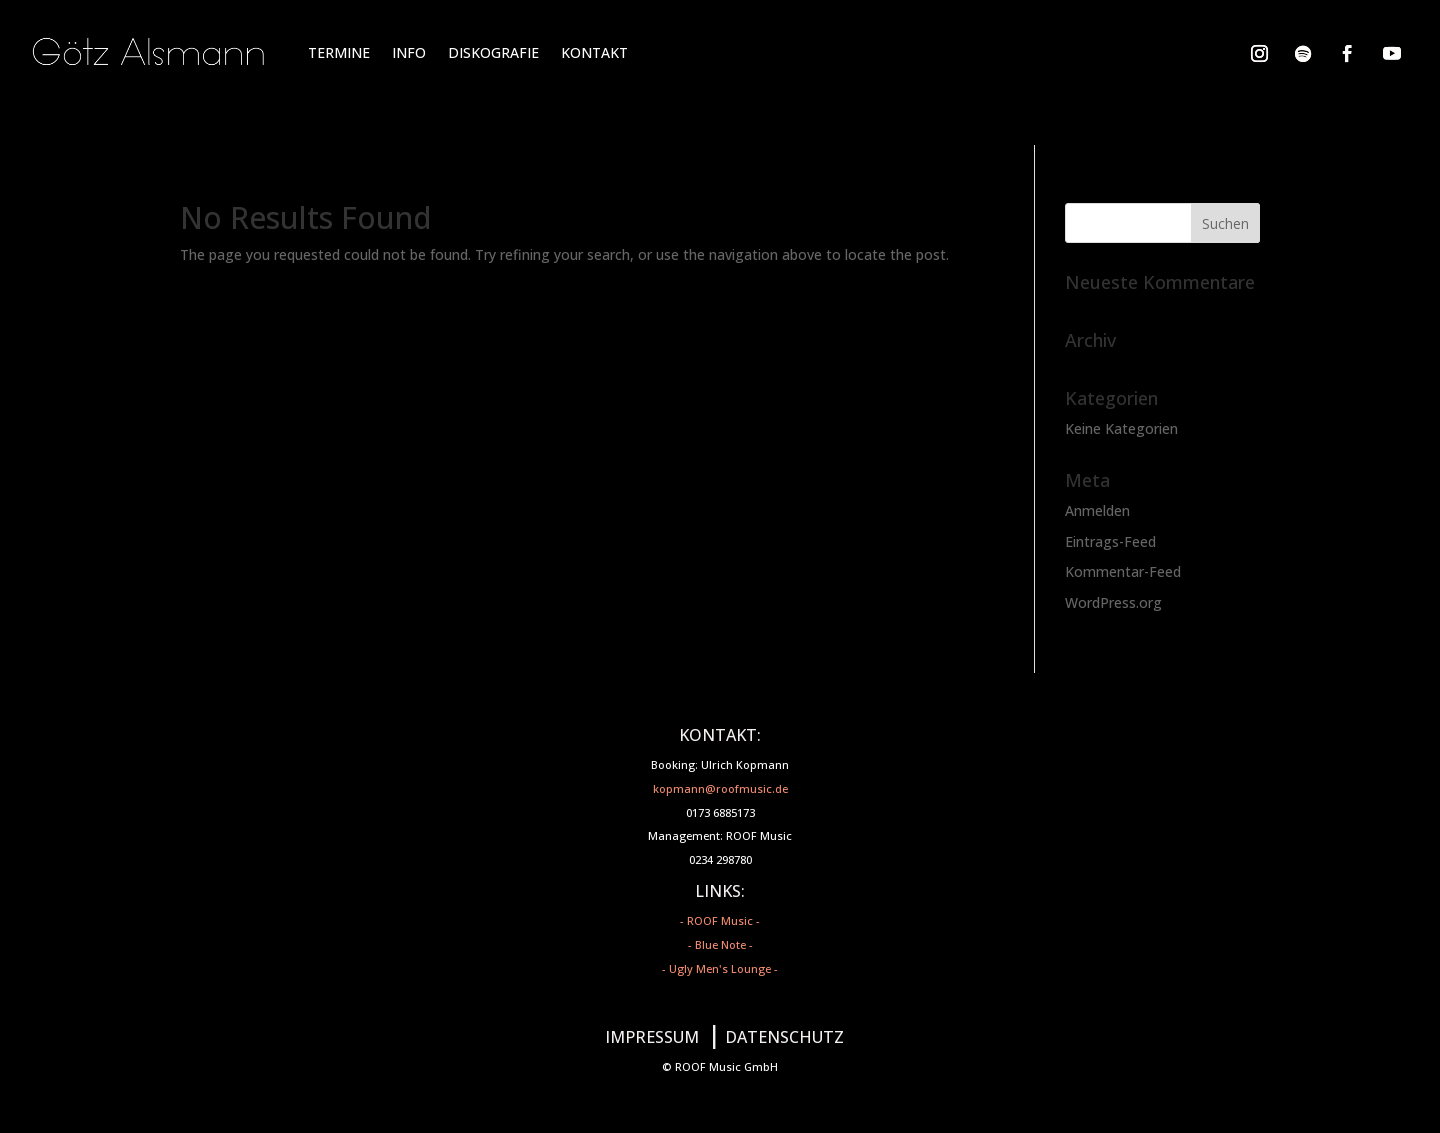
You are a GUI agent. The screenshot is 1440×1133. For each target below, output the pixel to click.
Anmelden (1097, 510)
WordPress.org (1113, 602)
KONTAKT (594, 52)
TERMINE (339, 52)
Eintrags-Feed (1110, 541)
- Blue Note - (720, 944)
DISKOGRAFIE (493, 52)
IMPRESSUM (652, 1037)
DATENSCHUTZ (784, 1037)
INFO (409, 52)
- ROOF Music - (720, 920)
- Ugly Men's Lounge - (720, 968)
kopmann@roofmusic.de (720, 788)
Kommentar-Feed (1123, 571)
